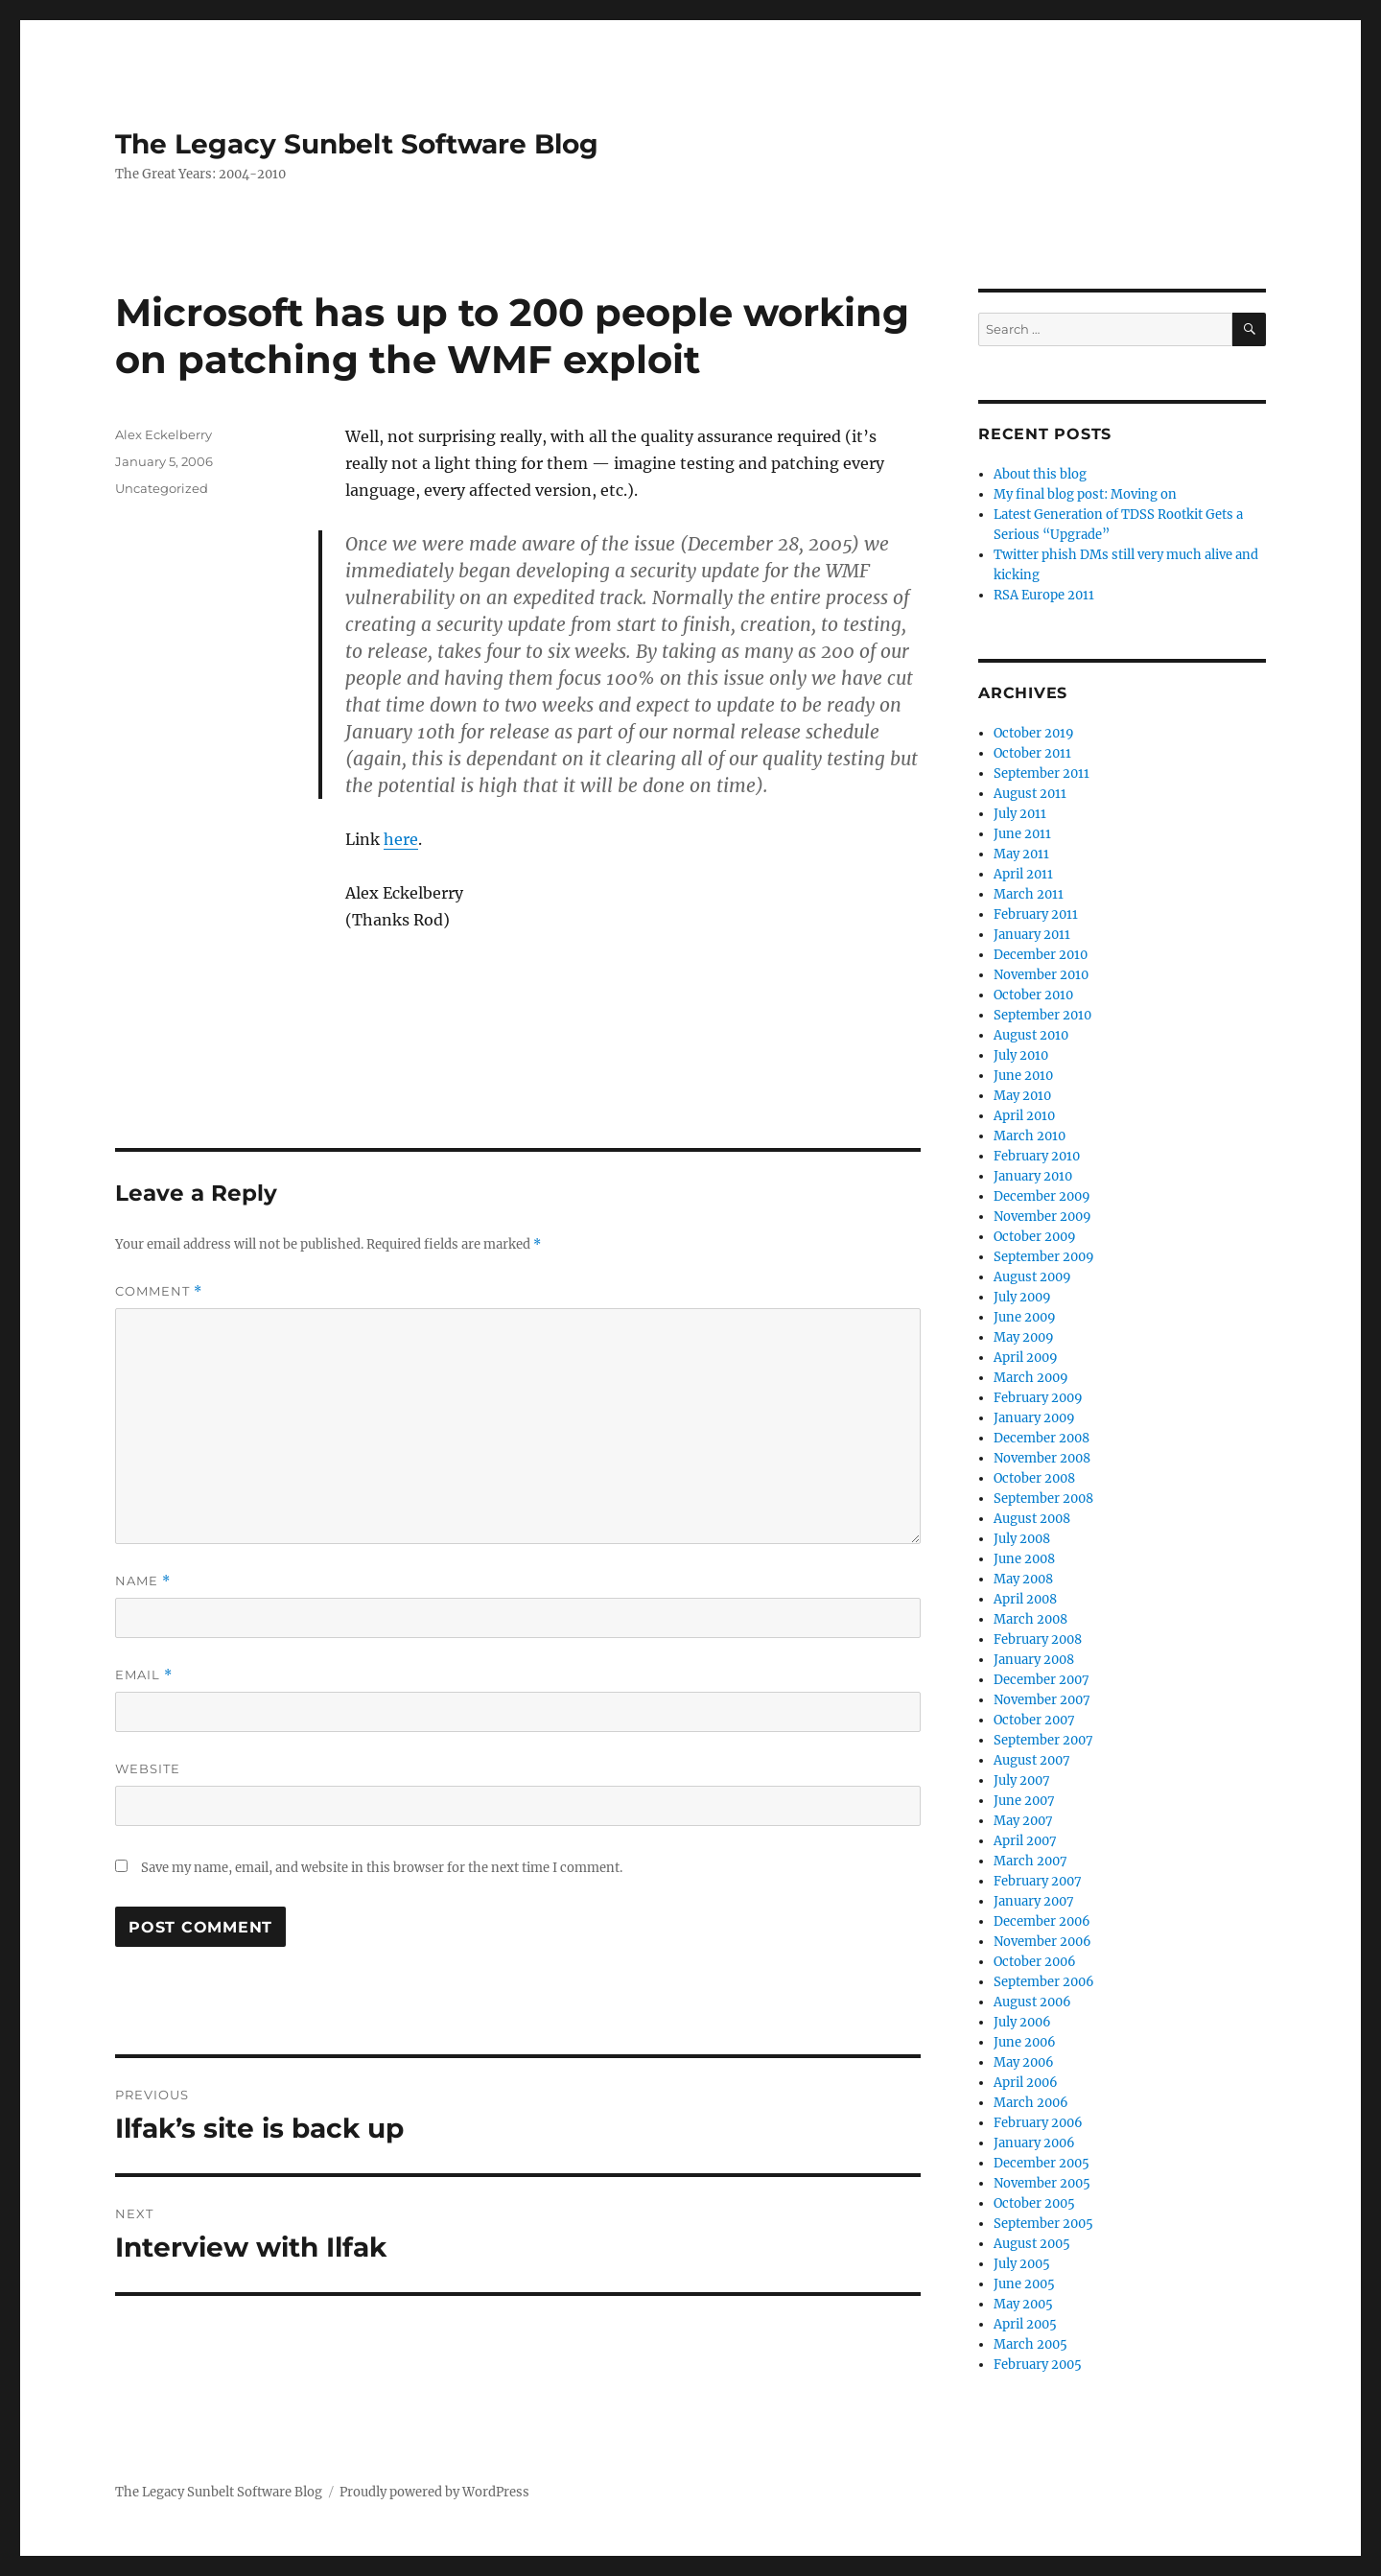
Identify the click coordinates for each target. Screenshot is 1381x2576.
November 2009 (1042, 1216)
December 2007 (1041, 1680)
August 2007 (1032, 1760)
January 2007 (1034, 1901)
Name (143, 1581)
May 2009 (1024, 1337)
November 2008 (1042, 1458)
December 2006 (1042, 1921)
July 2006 (1022, 2022)
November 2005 (1042, 2183)
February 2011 (1036, 914)
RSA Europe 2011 (1044, 595)
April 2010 (1024, 1116)
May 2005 (1023, 2304)
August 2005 (1032, 2244)
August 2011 (1030, 793)
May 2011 (1021, 854)
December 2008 (1041, 1438)
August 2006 (1032, 2002)
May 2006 (1024, 2062)
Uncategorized (161, 488)
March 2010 (1029, 1136)
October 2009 (1035, 1237)
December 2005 (1041, 2163)
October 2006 (1035, 1962)
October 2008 (1034, 1478)
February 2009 (1038, 1398)
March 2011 (1029, 894)
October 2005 (1034, 2203)
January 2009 (1034, 1418)
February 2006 (1038, 2123)
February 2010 (1037, 1156)
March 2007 (1030, 1861)
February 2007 (1038, 1881)
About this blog (1040, 474)
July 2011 (1020, 814)
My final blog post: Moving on (1085, 494)
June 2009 (1025, 1317)
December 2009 (1042, 1196)
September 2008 (1043, 1498)
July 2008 (1022, 1539)
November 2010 (1041, 975)
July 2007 (1022, 1780)
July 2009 (1022, 1297)
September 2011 (1041, 773)
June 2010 (1023, 1075)
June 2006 (1025, 2042)
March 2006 (1031, 2103)
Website (147, 1768)
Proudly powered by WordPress (434, 2492)
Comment (158, 1291)
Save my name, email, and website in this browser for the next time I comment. (381, 1868)
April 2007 (1025, 1841)
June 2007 (1024, 1800)
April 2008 (1025, 1599)
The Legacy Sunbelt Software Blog (356, 144)
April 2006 (1026, 2082)
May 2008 (1023, 1579)
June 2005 (1024, 2284)
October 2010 (1033, 995)
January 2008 (1034, 1659)
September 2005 (1043, 2223)
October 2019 (1034, 733)
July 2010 (1021, 1055)
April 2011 (1023, 874)
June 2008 (1024, 1559)
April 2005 (1025, 2324)
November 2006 (1042, 1941)
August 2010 (1031, 1035)
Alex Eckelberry (163, 434)
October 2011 (1032, 753)
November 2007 (1042, 1700)
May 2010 (1022, 1096)
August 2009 (1032, 1277)
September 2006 (1044, 1982)
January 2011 (1032, 934)
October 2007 (1034, 1720)
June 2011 (1022, 834)
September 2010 (1042, 1015)
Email (144, 1675)
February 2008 (1038, 1639)
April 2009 (1026, 1357)
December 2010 (1041, 955)
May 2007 (1023, 1821)
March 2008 (1030, 1619)
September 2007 (1043, 1740)
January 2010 (1033, 1176)
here (401, 839)
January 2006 (1034, 2143)
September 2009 (1044, 1257)
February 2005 (1038, 2364)
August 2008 (1032, 1518)
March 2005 (1030, 2344)
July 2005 (1022, 2264)
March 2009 (1031, 1378)
